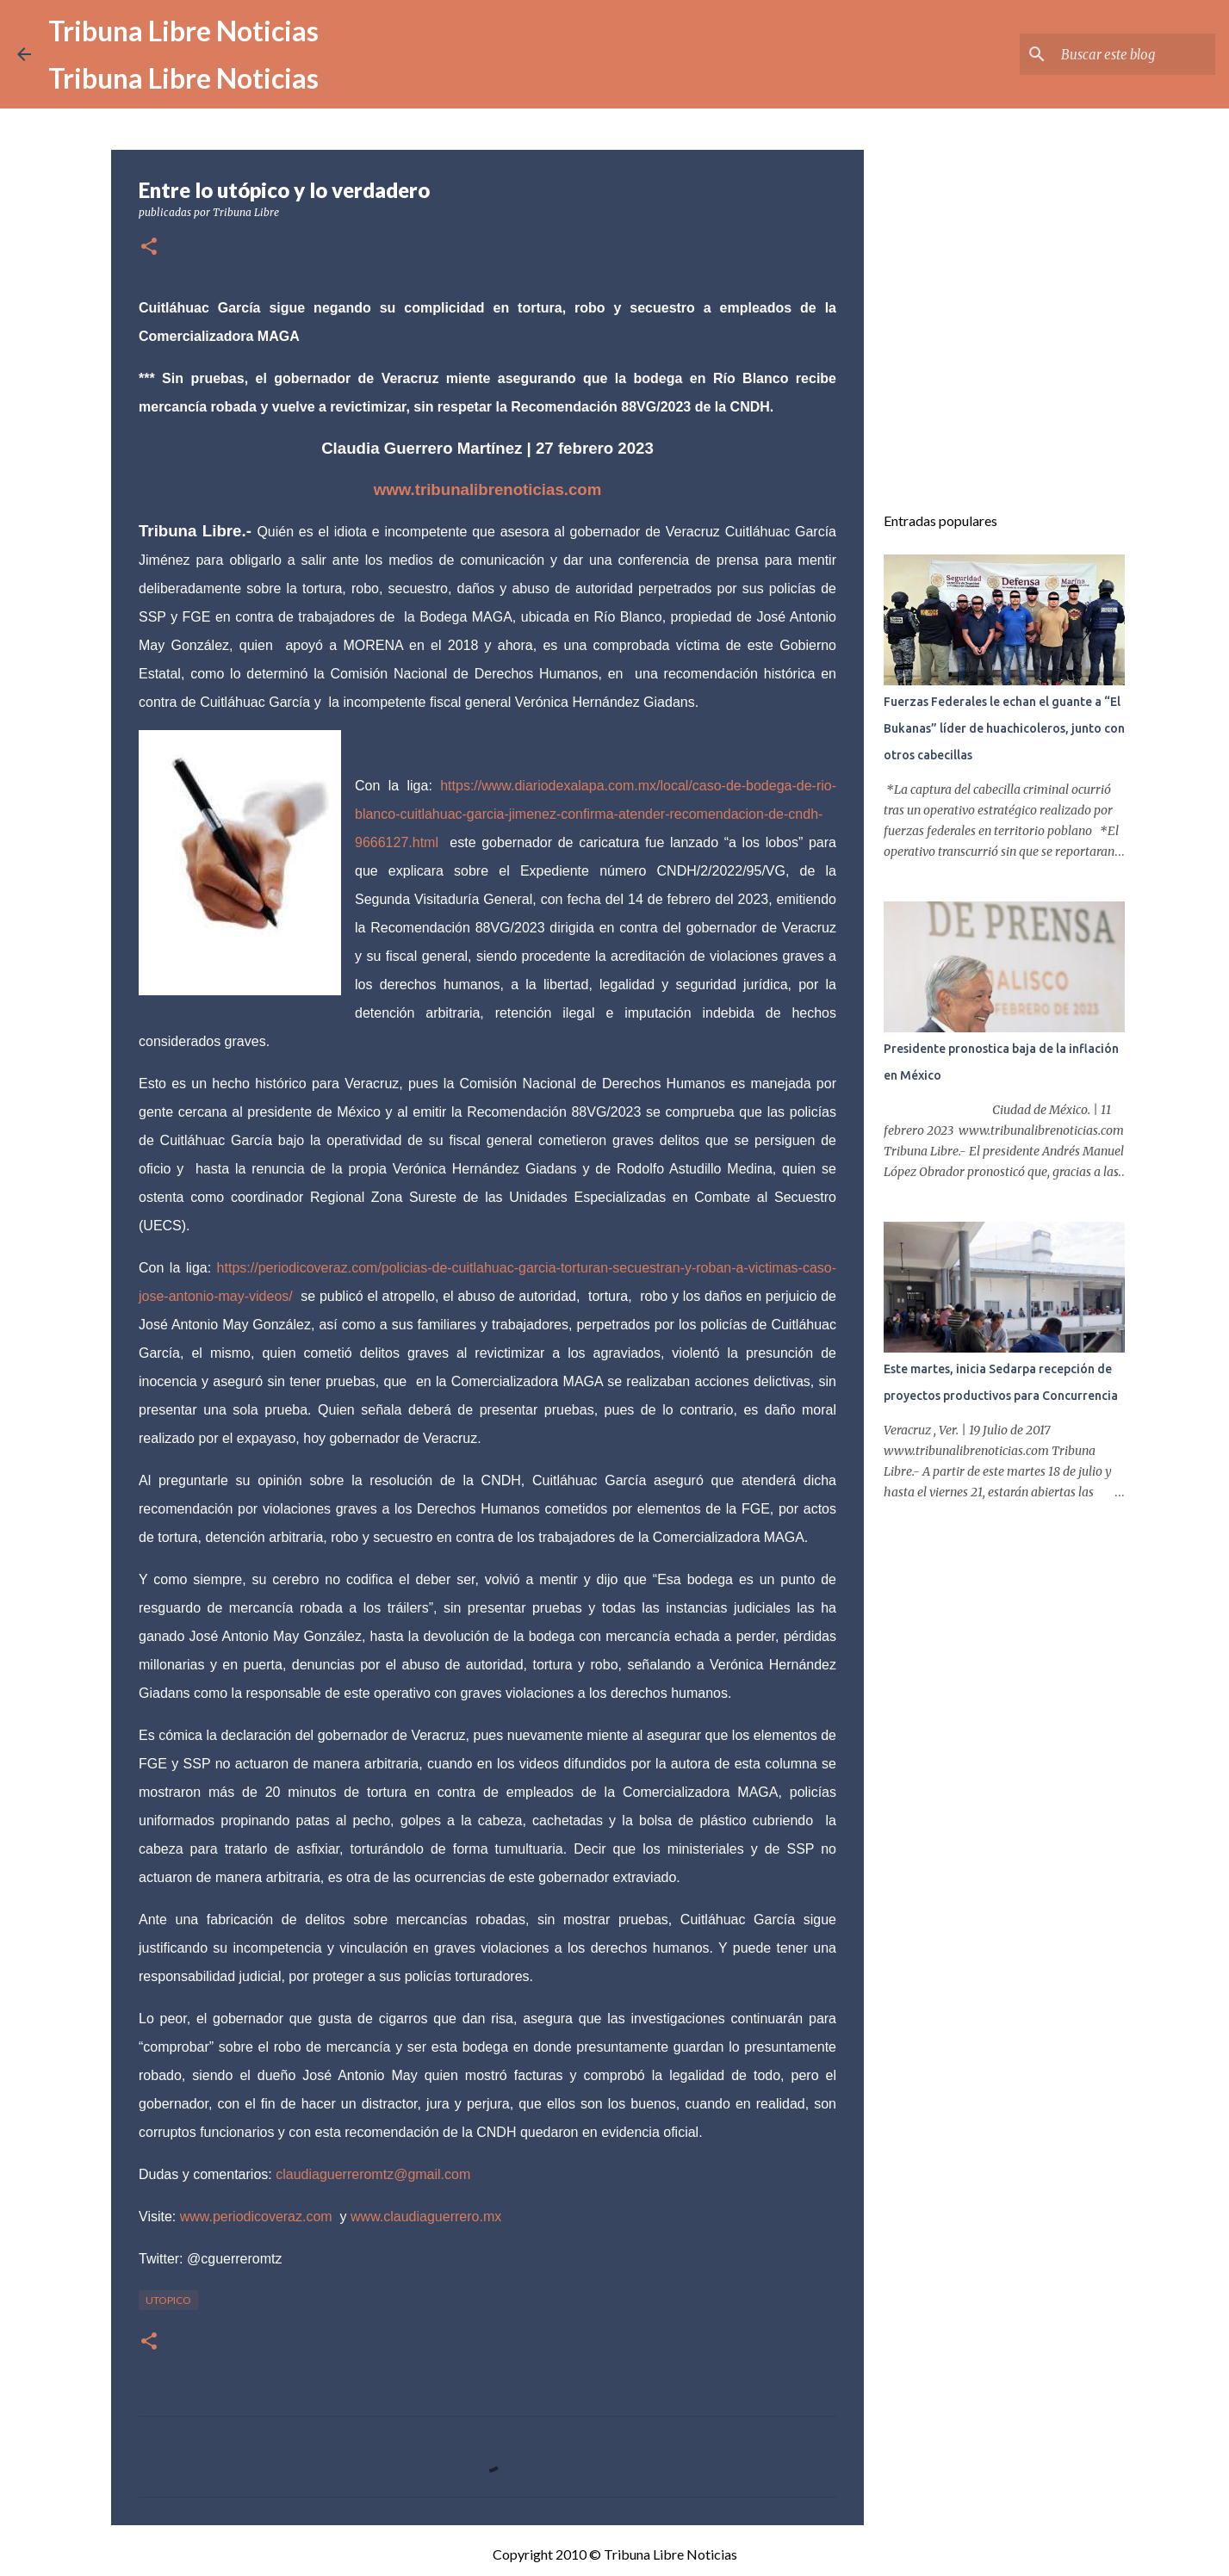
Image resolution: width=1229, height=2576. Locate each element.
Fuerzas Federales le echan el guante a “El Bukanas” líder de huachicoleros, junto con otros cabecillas (1004, 728)
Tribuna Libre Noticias (183, 30)
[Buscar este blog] (1124, 54)
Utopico (168, 2300)
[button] (149, 247)
